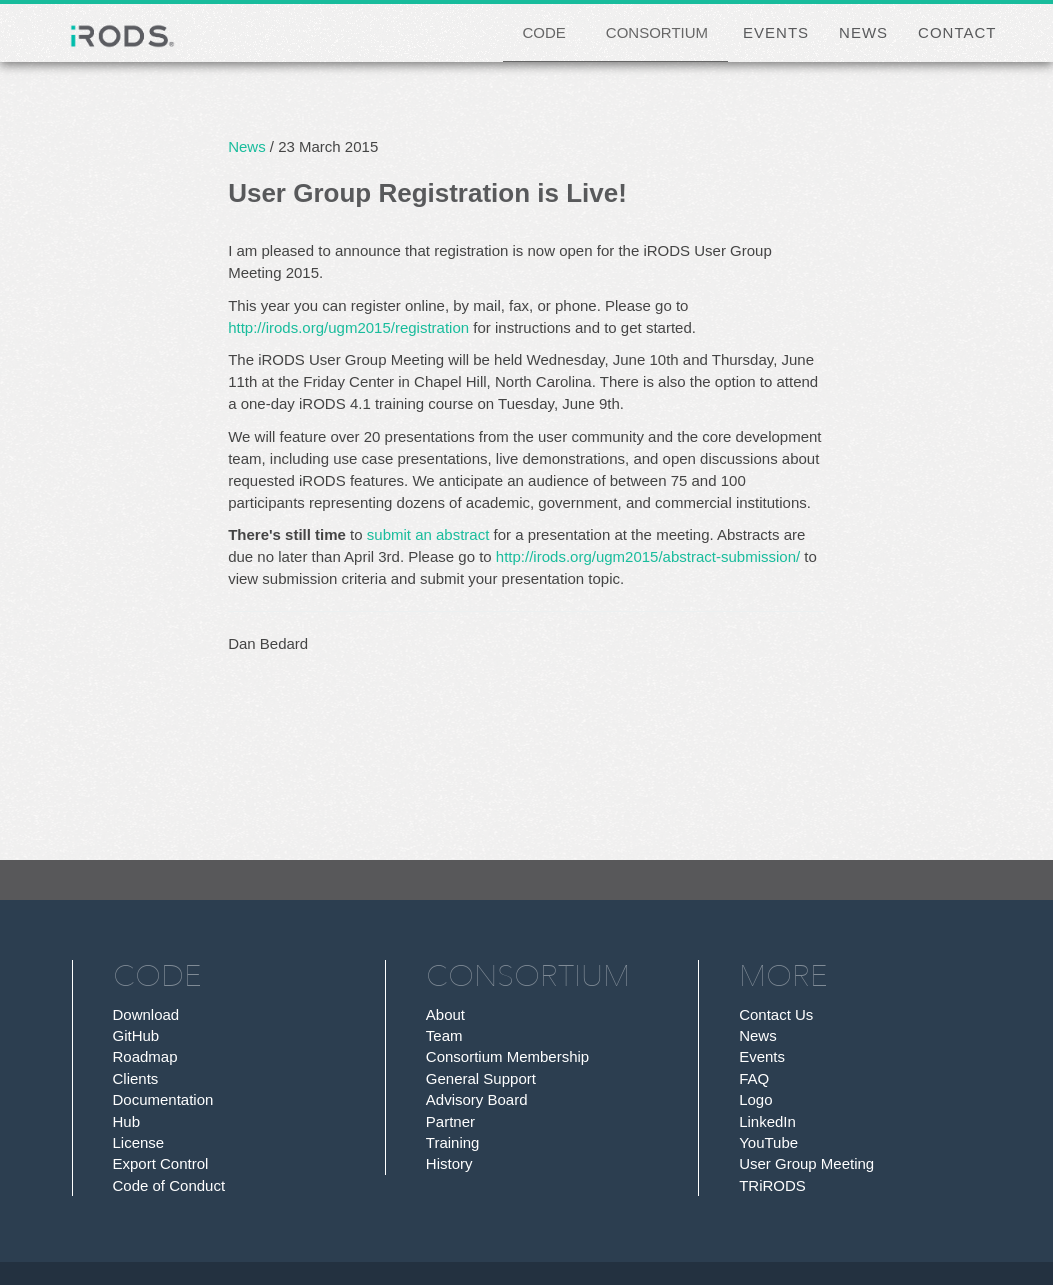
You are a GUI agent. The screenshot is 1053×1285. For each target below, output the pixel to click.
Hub (127, 1121)
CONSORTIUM (657, 32)
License (139, 1142)
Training (453, 1142)
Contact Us (776, 1014)
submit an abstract (428, 534)
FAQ (754, 1078)
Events (762, 1056)
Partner (450, 1121)
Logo (755, 1099)
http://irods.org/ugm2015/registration (348, 327)
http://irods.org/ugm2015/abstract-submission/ (648, 556)
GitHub (136, 1035)
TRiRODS (772, 1185)
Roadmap (145, 1056)
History (449, 1163)
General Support (481, 1078)
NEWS (863, 32)
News (247, 146)
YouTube (768, 1142)
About (445, 1014)
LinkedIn (767, 1121)
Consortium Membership (507, 1056)
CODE (544, 32)
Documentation (163, 1099)
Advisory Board (477, 1099)
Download (146, 1014)
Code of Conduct (169, 1185)
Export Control (161, 1163)
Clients (136, 1078)
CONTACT (957, 32)
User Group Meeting (806, 1163)
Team (444, 1035)
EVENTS (776, 32)
